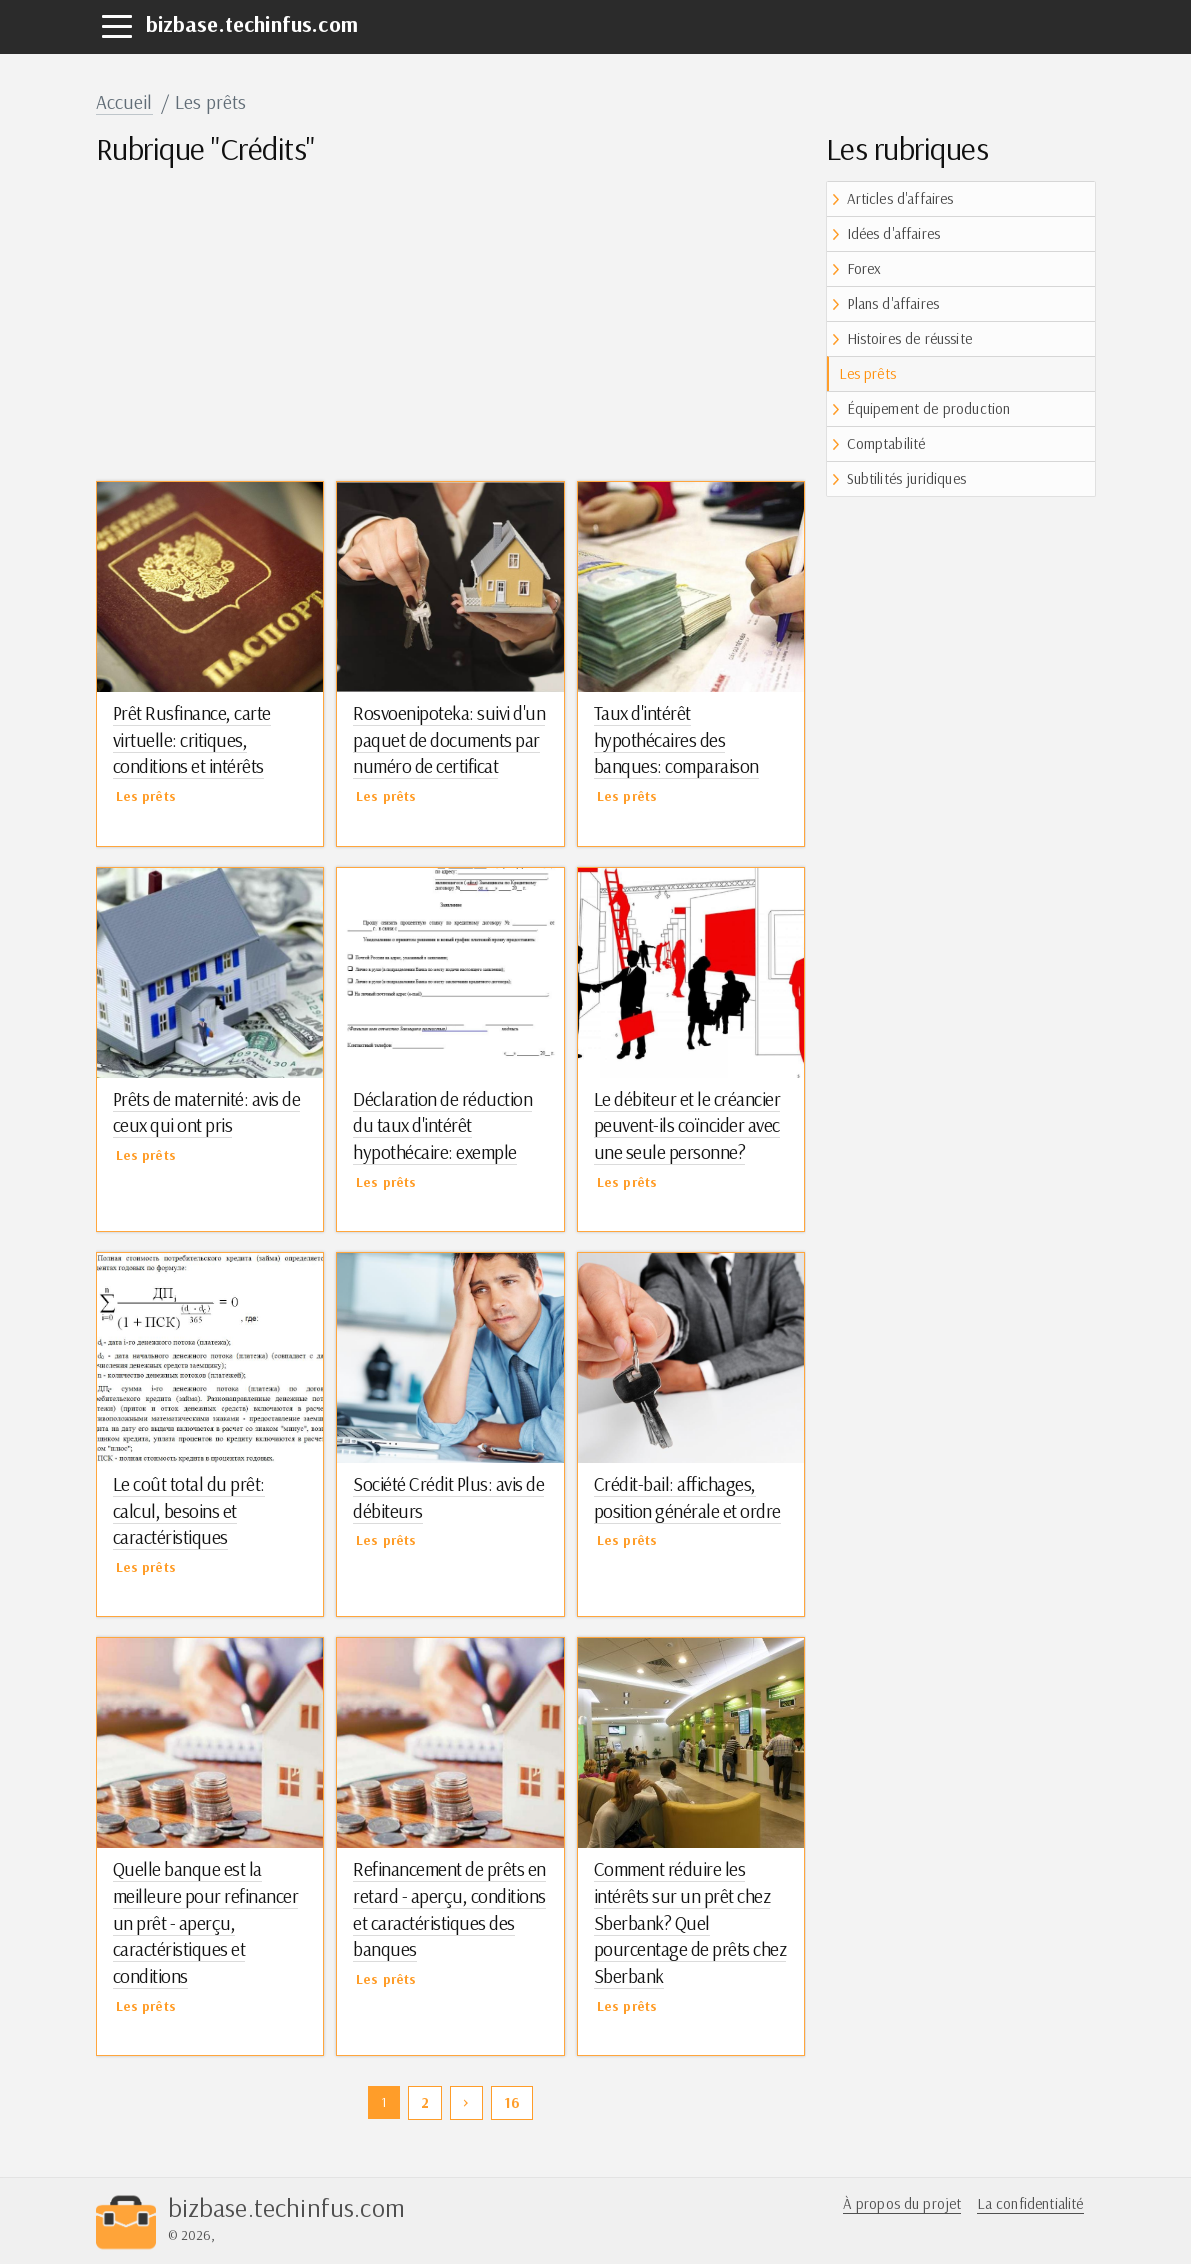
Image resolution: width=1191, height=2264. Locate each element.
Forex (864, 268)
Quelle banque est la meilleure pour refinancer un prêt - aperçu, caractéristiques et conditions (206, 1922)
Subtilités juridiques (906, 478)
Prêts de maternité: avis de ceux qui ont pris (207, 1112)
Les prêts (867, 373)
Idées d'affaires (894, 233)
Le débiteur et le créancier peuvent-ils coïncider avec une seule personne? (687, 1125)
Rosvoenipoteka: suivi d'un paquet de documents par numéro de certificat (449, 739)
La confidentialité (1030, 2203)
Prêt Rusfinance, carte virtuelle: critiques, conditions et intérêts (192, 739)
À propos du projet (902, 2203)
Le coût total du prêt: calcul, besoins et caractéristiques (189, 1510)
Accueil (124, 102)
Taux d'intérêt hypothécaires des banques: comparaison (676, 739)
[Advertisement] (451, 321)
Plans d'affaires (893, 303)
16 (512, 2102)
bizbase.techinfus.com (252, 24)
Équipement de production (929, 408)
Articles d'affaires (900, 198)
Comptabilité (886, 443)
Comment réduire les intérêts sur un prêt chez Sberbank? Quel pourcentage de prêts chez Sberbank (690, 1922)
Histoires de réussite (909, 338)
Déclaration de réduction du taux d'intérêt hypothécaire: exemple (442, 1125)
